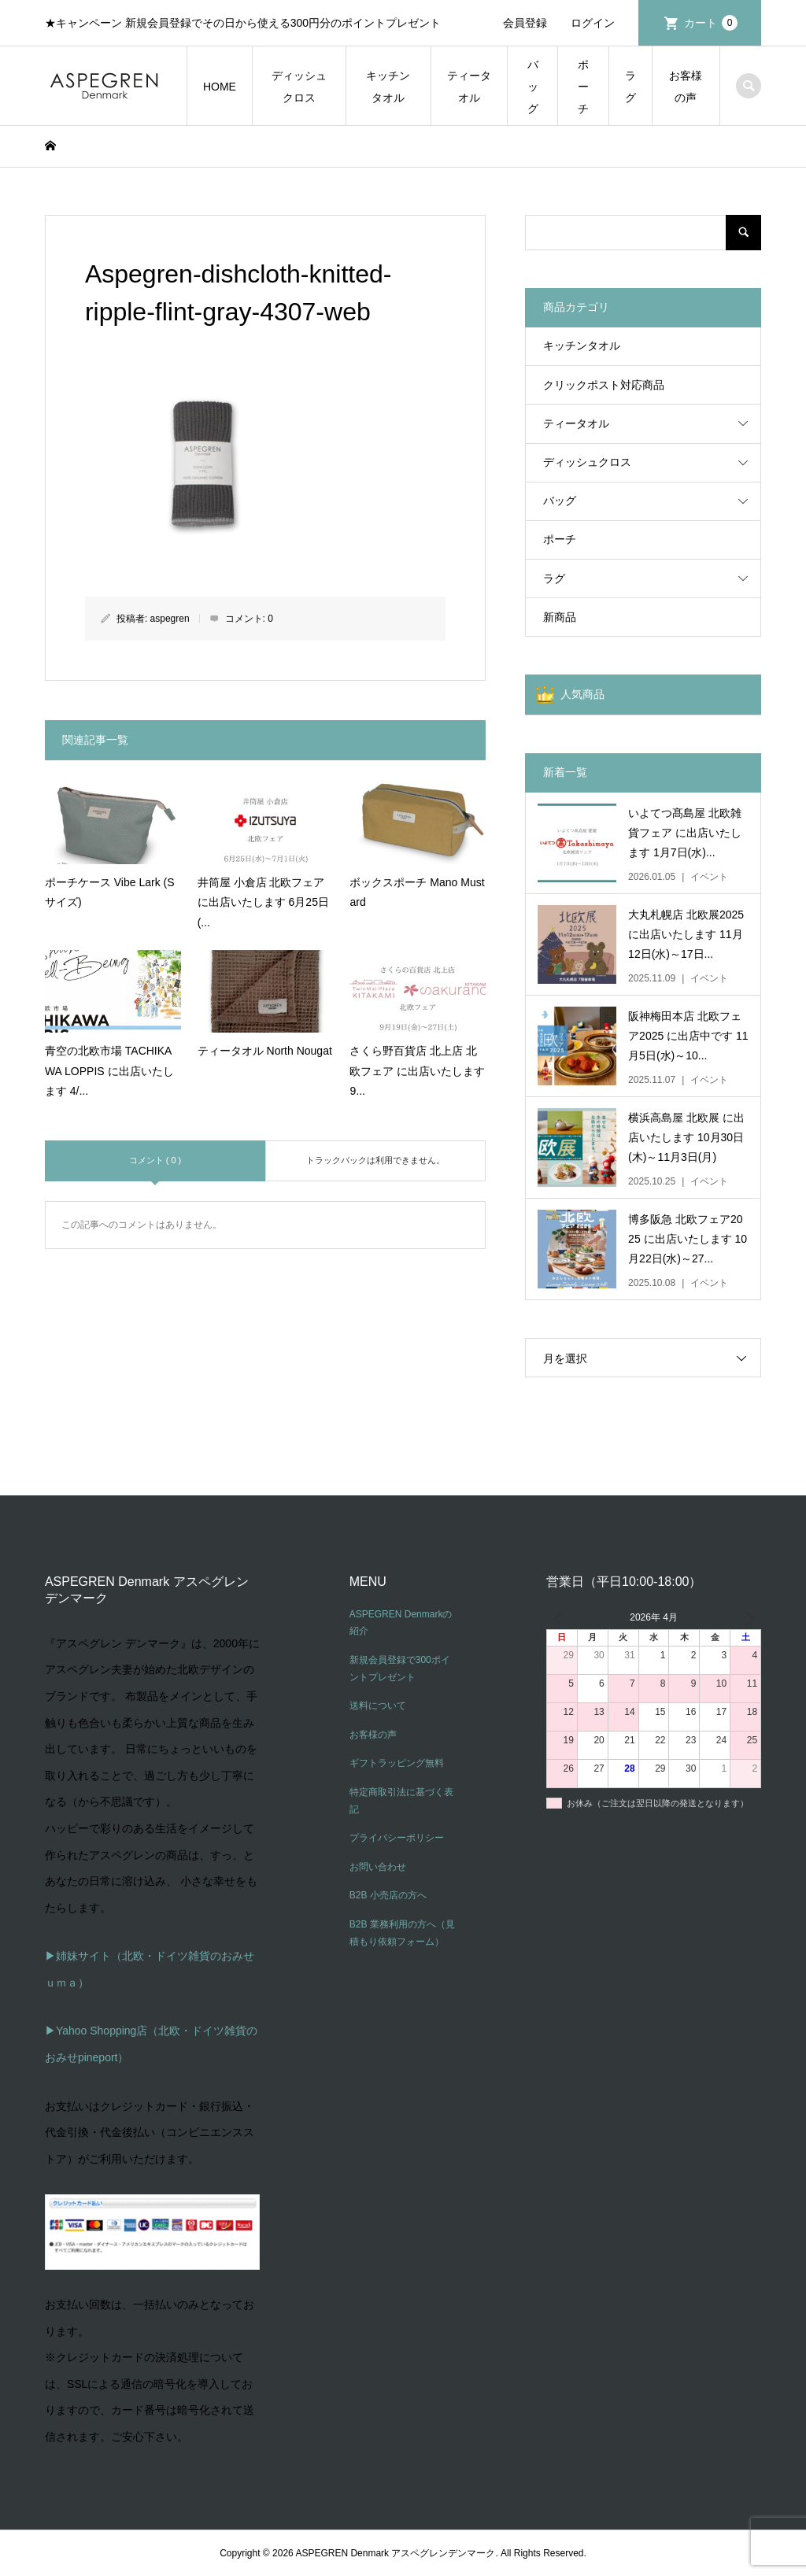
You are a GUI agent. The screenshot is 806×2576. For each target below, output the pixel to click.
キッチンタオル (388, 86)
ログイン (593, 23)
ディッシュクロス (299, 86)
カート (711, 23)
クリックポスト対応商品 (603, 385)
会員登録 (525, 23)
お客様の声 (685, 86)
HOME (219, 86)
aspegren (170, 618)
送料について (377, 1705)
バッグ (532, 86)
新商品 (559, 617)
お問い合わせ (377, 1866)
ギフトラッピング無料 (396, 1762)
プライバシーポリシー (396, 1837)
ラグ (630, 86)
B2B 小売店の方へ (388, 1895)
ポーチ (583, 86)
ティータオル (469, 86)
